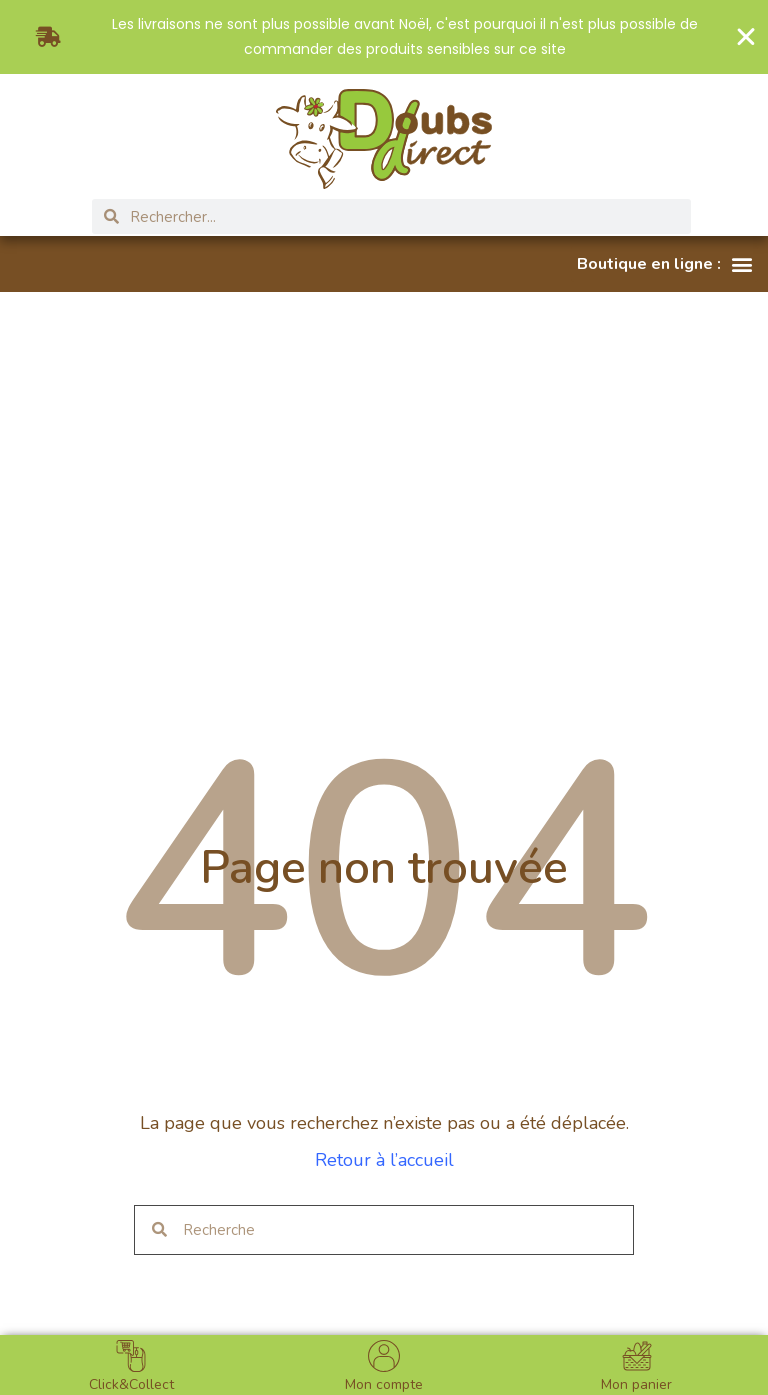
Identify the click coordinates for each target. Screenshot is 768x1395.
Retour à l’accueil (384, 1160)
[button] (664, 264)
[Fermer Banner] (746, 37)
